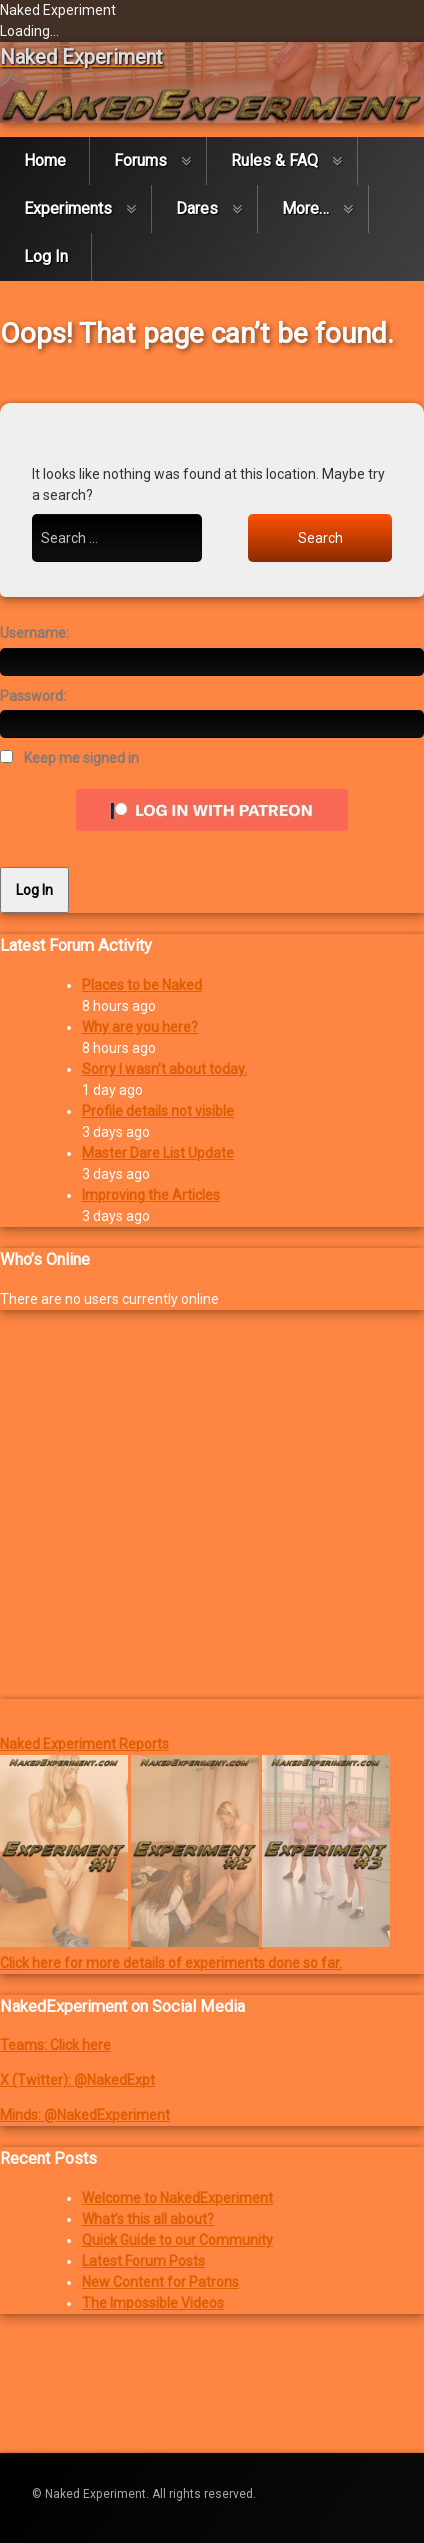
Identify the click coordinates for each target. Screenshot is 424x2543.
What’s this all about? (148, 2219)
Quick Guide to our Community (177, 2240)
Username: (34, 633)
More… (305, 208)
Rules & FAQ (274, 160)
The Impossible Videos (153, 2303)
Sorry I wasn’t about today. (164, 1069)
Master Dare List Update (158, 1153)
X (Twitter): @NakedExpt (77, 2080)
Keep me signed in (81, 758)
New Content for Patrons (160, 2282)
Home (45, 160)
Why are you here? (140, 1027)
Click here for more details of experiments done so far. (171, 1963)
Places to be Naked (142, 985)
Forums (140, 160)
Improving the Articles (151, 1195)
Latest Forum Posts (143, 2261)
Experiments (68, 208)
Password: (33, 696)
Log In (46, 256)
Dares (197, 208)
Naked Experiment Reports (84, 1744)
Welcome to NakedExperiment (177, 2198)
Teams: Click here (55, 2045)
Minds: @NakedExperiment (85, 2115)
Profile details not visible (158, 1111)
